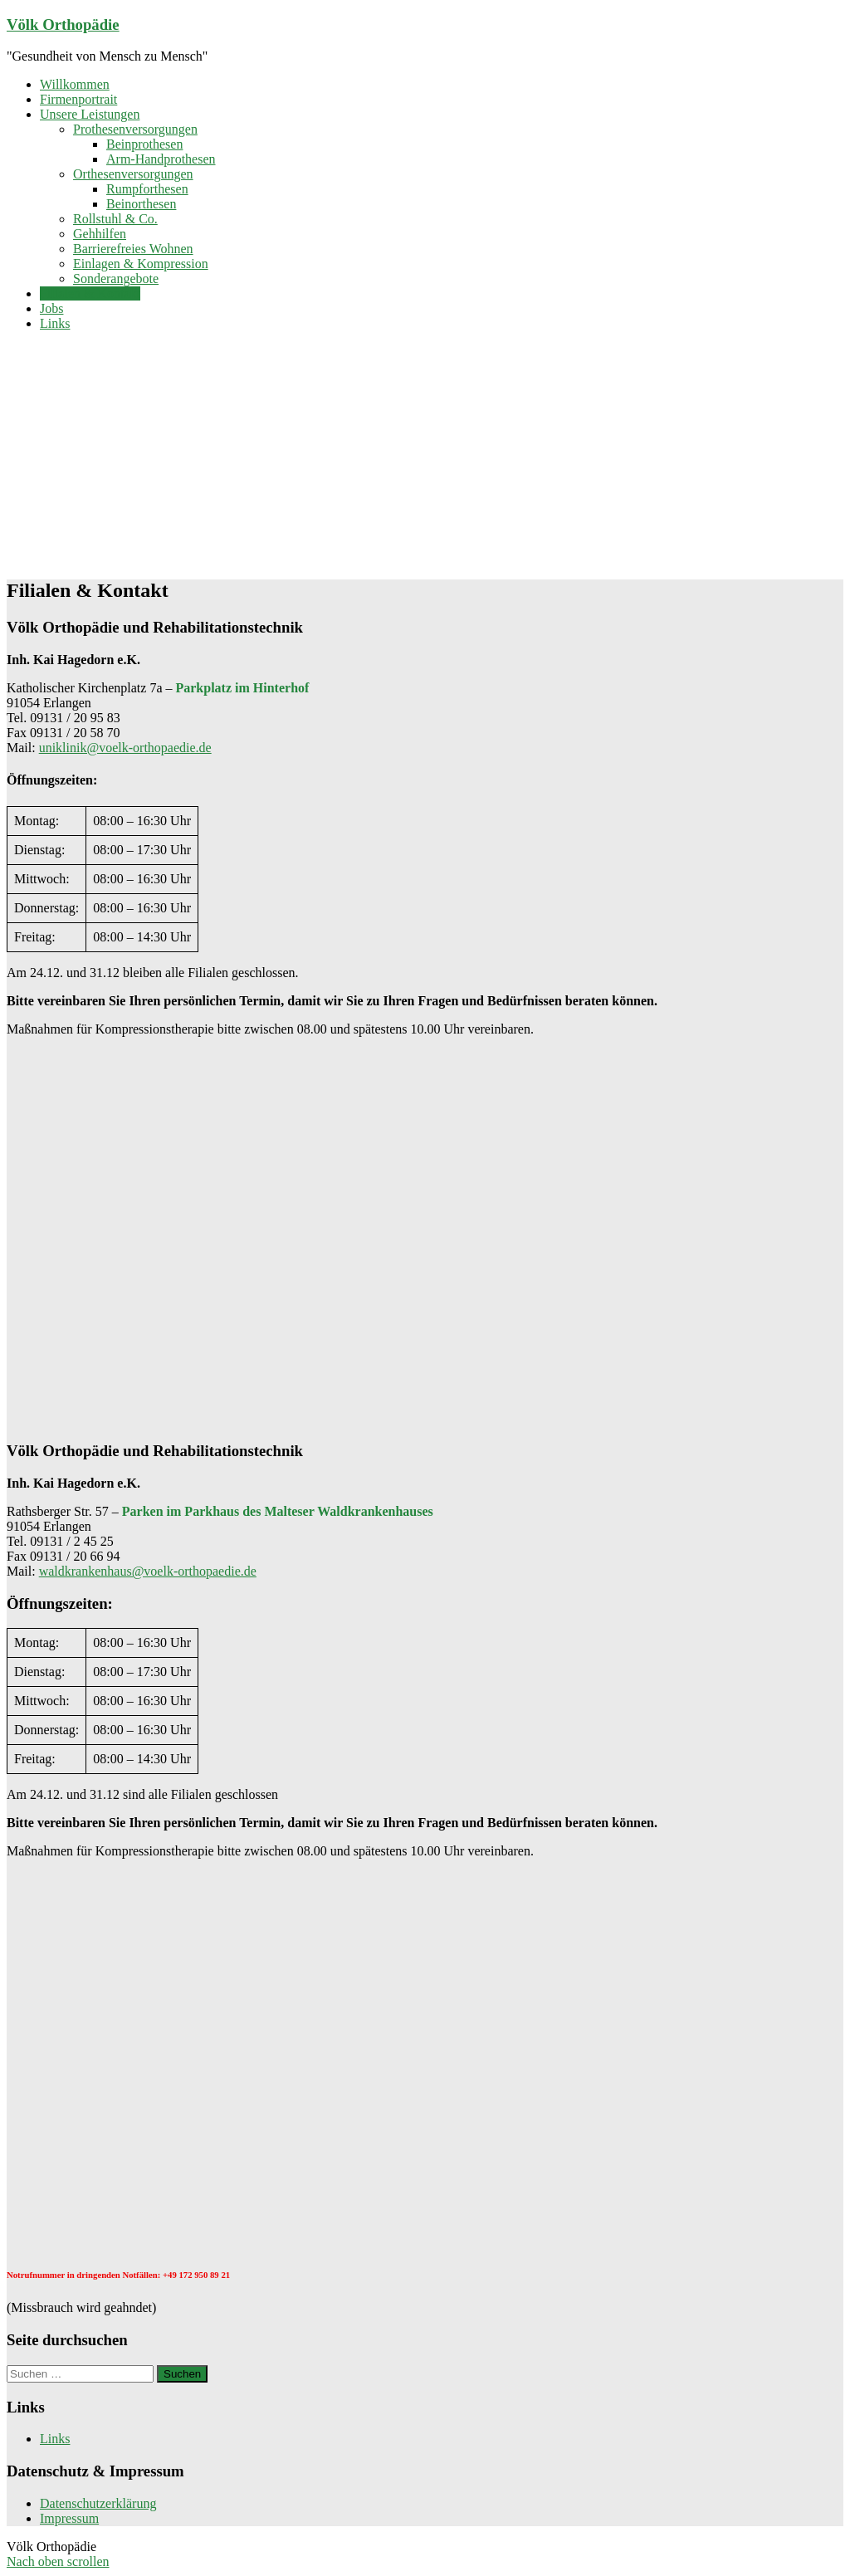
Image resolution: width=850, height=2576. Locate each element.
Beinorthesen (141, 204)
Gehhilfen (99, 234)
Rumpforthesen (147, 189)
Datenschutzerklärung (98, 2503)
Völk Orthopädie (63, 24)
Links (55, 323)
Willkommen (75, 84)
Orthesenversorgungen (133, 174)
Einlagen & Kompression (140, 264)
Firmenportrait (78, 99)
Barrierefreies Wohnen (133, 249)
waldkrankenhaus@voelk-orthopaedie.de (147, 1571)
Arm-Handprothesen (161, 159)
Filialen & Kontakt (90, 293)
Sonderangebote (116, 278)
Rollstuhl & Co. (115, 219)
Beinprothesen (144, 144)
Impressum (69, 2518)
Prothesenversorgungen (135, 129)
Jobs (51, 308)
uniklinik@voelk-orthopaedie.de (125, 748)
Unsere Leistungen (89, 114)
